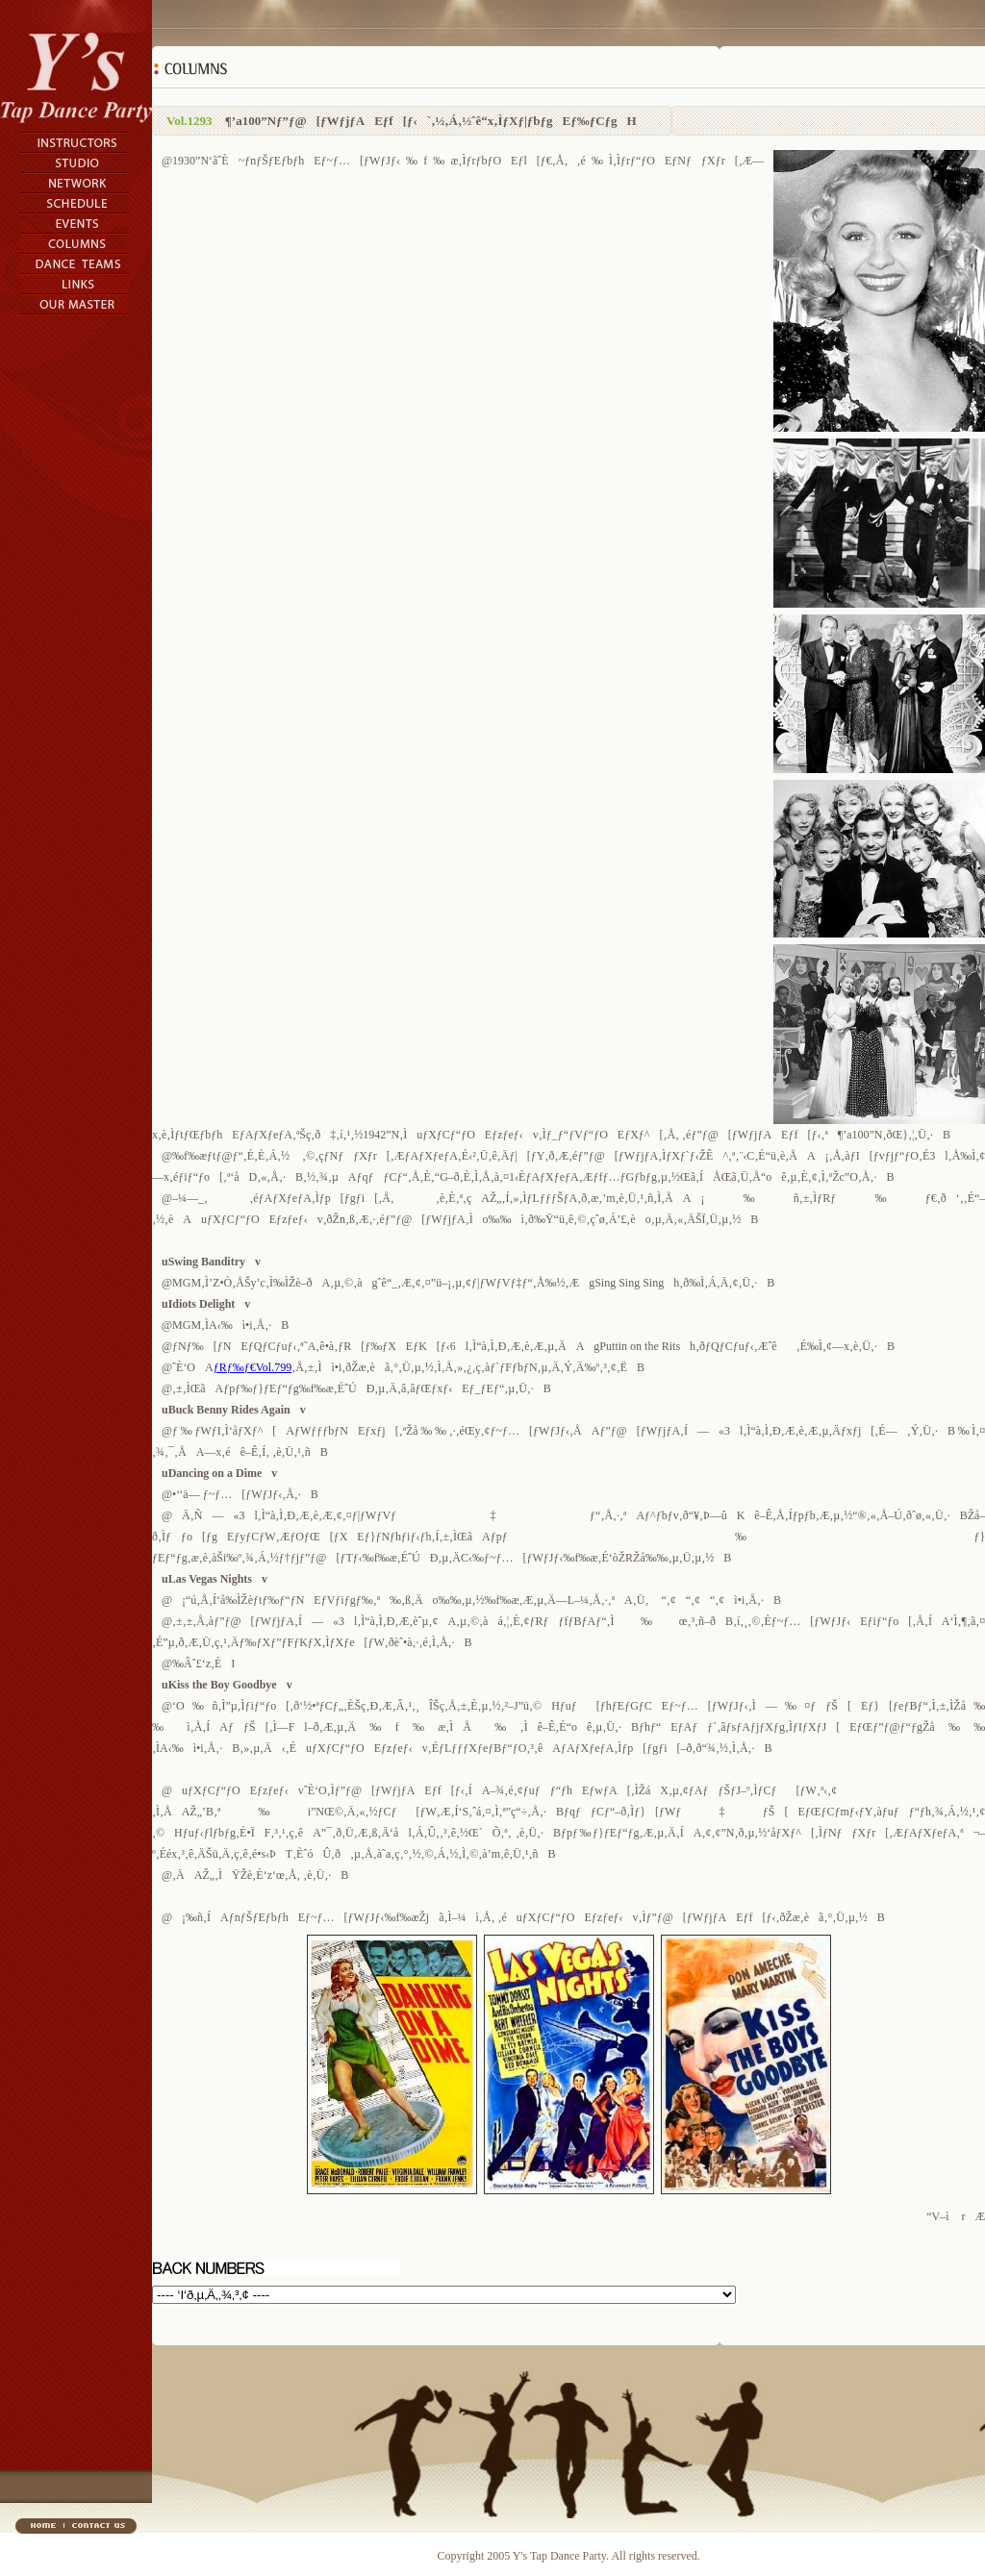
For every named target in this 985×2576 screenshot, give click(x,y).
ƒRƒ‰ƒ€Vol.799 (252, 1367)
